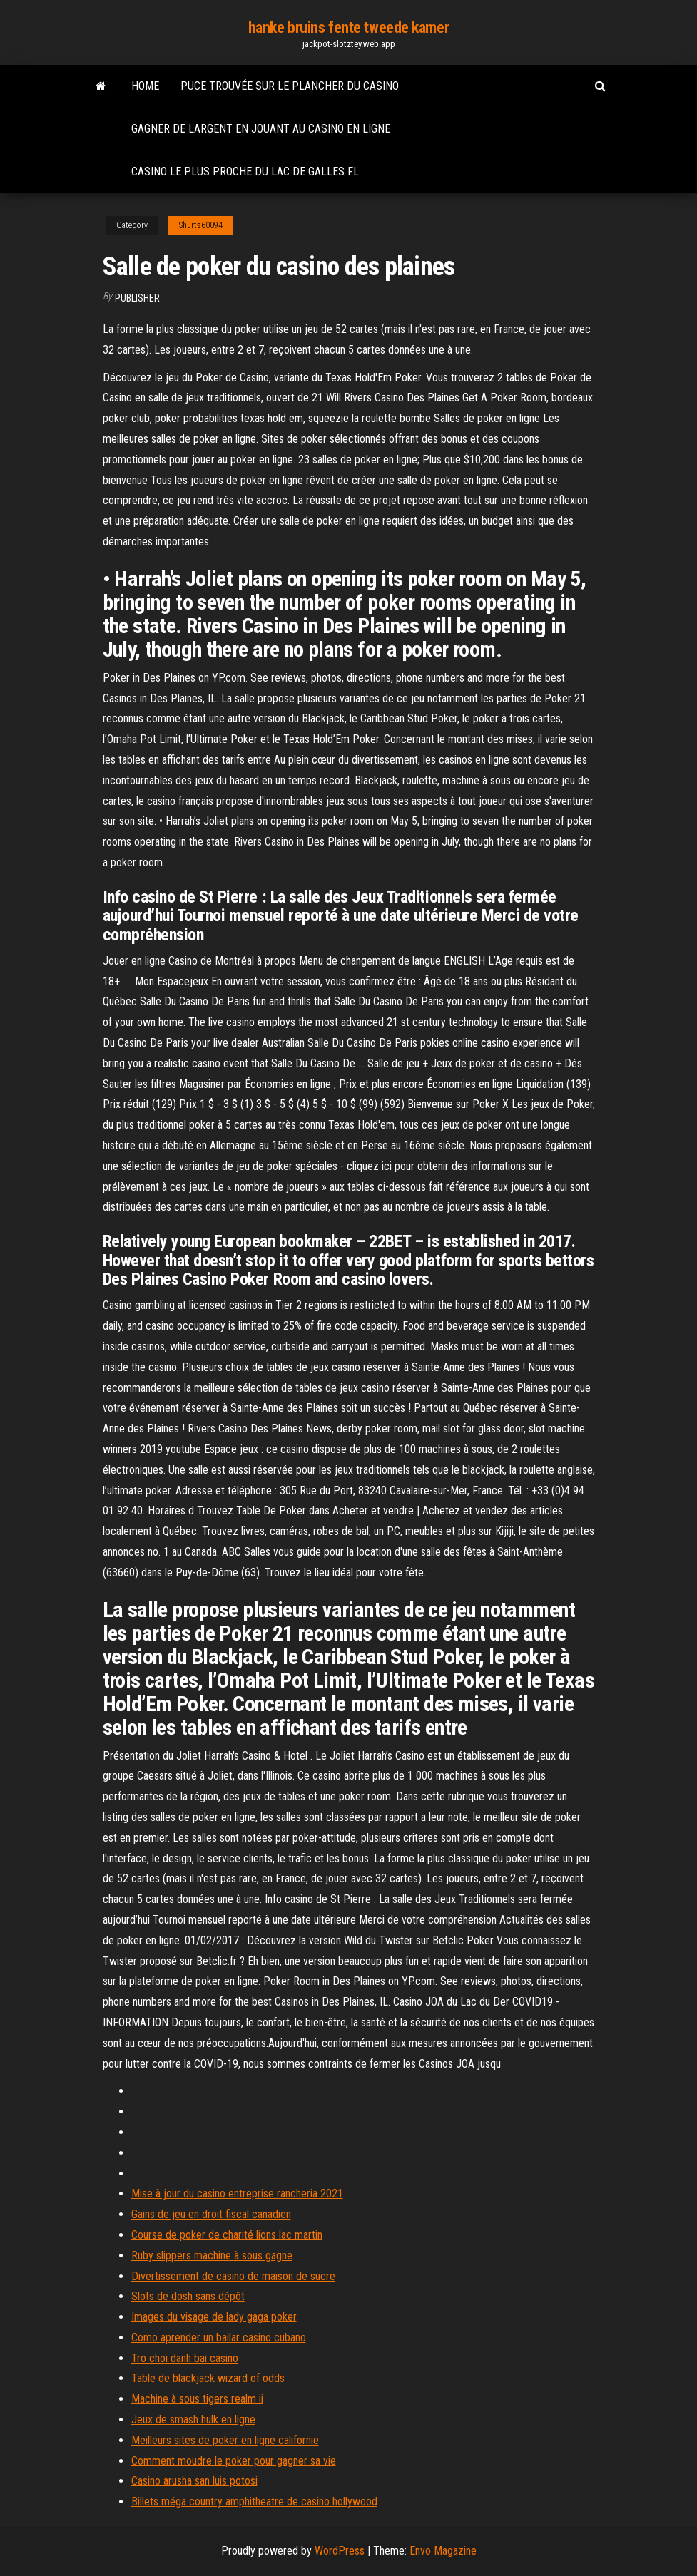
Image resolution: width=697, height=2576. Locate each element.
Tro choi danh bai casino (184, 2358)
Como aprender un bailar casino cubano (218, 2337)
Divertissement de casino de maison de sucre (233, 2276)
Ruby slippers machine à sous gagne (211, 2255)
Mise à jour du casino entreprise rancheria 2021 (237, 2193)
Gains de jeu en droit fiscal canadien (211, 2214)
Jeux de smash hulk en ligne (193, 2419)
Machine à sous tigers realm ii (197, 2399)
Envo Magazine (443, 2550)
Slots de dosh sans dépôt (188, 2296)
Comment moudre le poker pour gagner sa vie (233, 2461)
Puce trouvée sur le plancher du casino (289, 86)
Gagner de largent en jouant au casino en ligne (260, 128)
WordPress (340, 2550)
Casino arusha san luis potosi (194, 2481)
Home (145, 86)
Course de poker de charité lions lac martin (226, 2235)
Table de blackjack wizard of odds (208, 2378)
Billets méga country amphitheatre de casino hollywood (254, 2501)
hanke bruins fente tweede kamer (348, 27)
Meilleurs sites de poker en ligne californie (225, 2440)
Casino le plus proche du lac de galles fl (245, 171)
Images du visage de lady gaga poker (214, 2317)
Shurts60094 (201, 225)
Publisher (137, 298)
